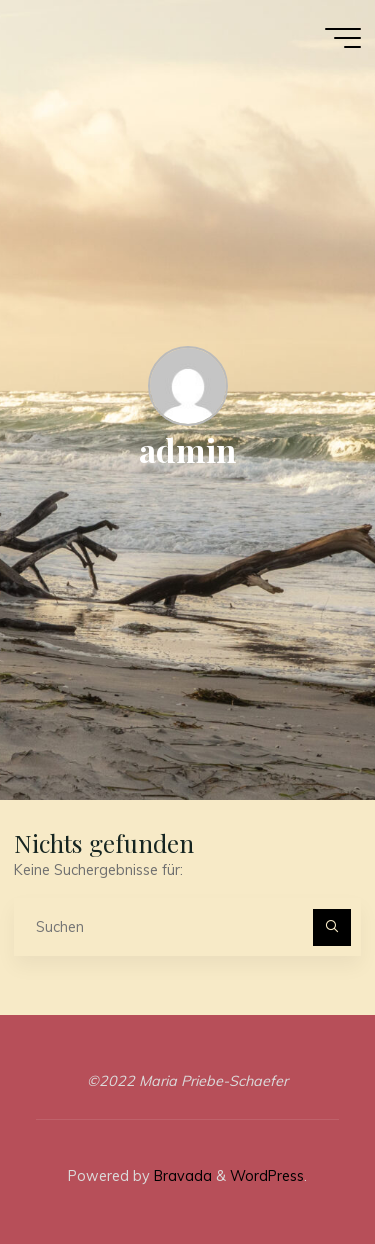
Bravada (181, 1176)
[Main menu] (343, 38)
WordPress (267, 1176)
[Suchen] (331, 927)
